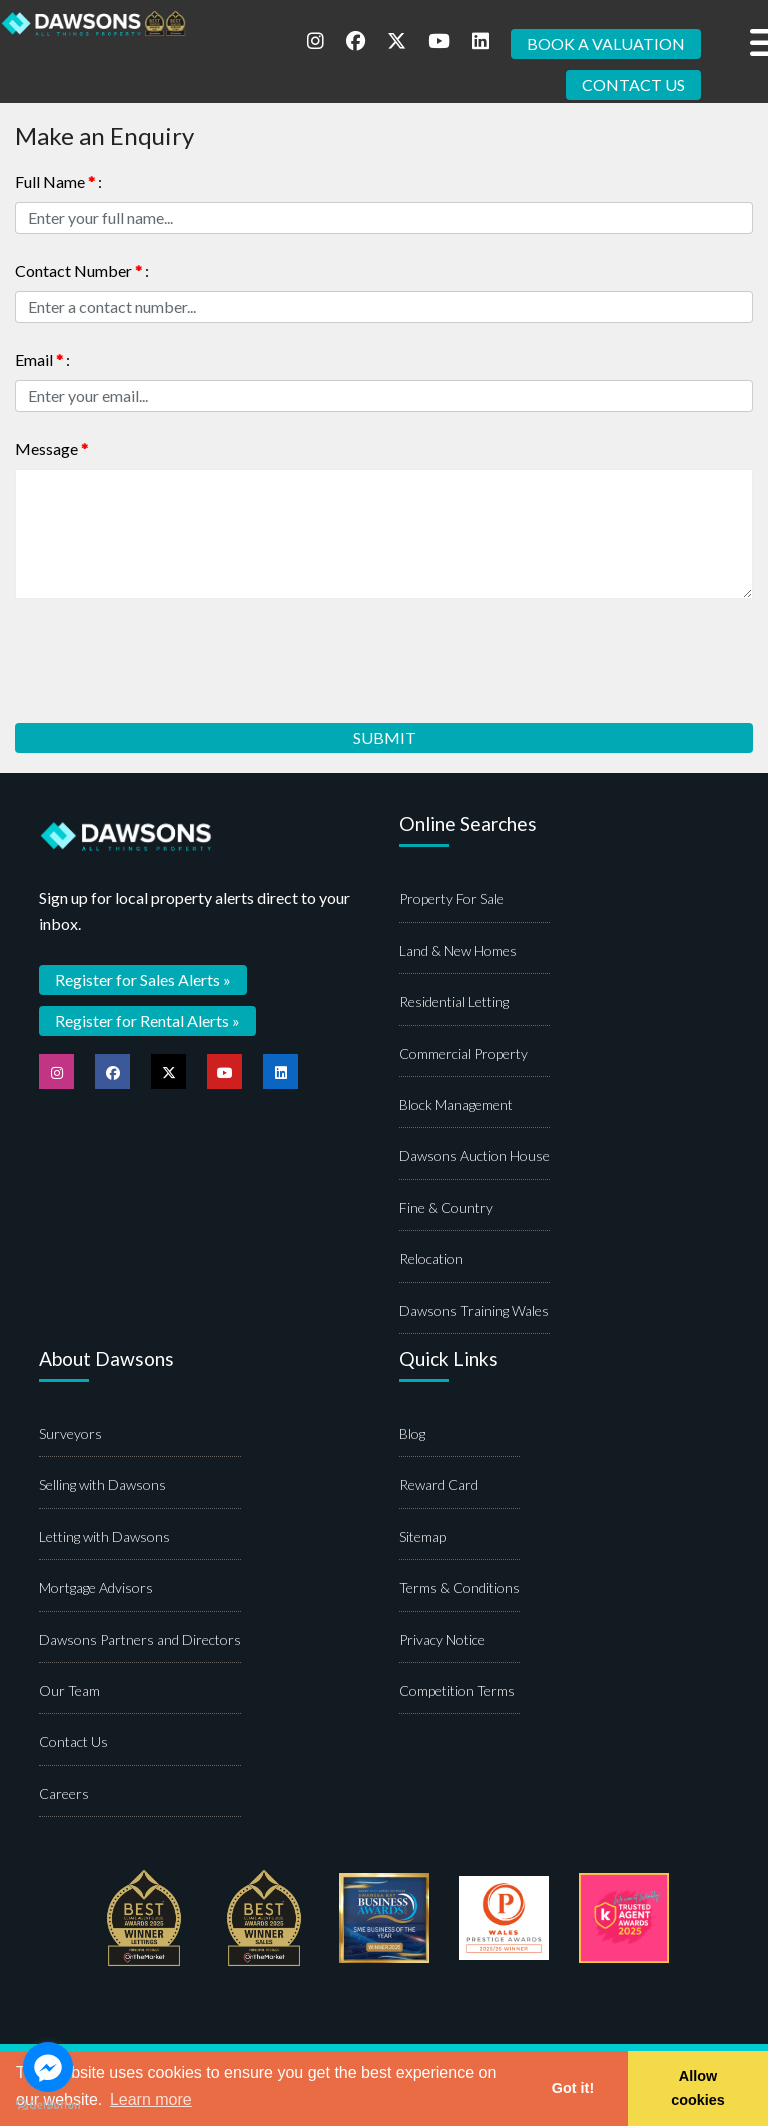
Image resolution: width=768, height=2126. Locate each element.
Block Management (456, 1104)
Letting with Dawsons (104, 1536)
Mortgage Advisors (96, 1587)
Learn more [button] (151, 2099)
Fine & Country (446, 1207)
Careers (64, 1793)
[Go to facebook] (48, 2067)
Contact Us (73, 1741)
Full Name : (58, 181)
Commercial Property (463, 1053)
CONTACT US (633, 84)
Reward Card (438, 1484)
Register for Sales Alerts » (143, 979)
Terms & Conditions (459, 1587)
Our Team (69, 1690)
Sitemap (422, 1536)
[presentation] (167, 654)
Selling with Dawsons (102, 1484)
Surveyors (70, 1433)
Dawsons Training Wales (474, 1310)
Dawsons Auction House (474, 1155)
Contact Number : (82, 270)
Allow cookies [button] (698, 2088)
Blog (412, 1433)
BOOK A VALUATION (606, 43)
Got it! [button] (573, 2088)
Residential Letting (454, 1001)
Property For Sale (451, 898)
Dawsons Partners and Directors (140, 1639)
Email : (42, 359)
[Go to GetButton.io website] (48, 2105)
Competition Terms (457, 1690)
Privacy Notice (442, 1639)
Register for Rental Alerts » (147, 1020)
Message (51, 448)
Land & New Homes (458, 950)
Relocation (431, 1258)
